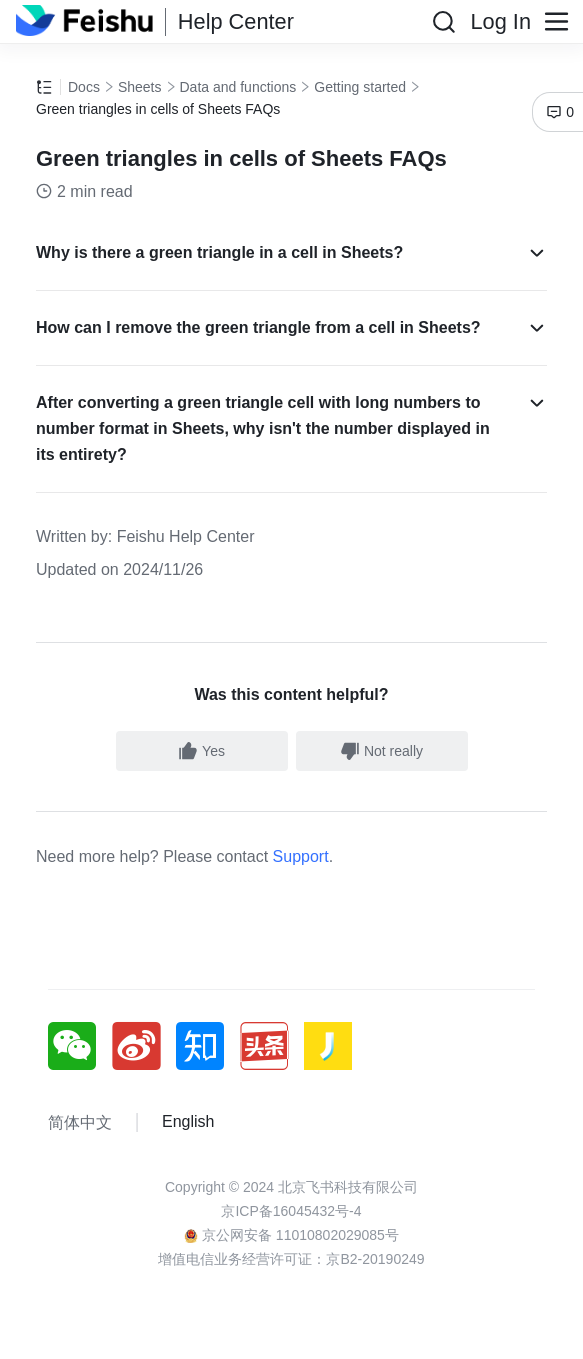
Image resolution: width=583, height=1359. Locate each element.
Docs (84, 87)
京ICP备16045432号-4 (291, 1211)
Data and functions (238, 87)
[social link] (80, 1046)
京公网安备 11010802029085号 (291, 1235)
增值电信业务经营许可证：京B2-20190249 (291, 1259)
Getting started (360, 87)
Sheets (140, 87)
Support (301, 856)
